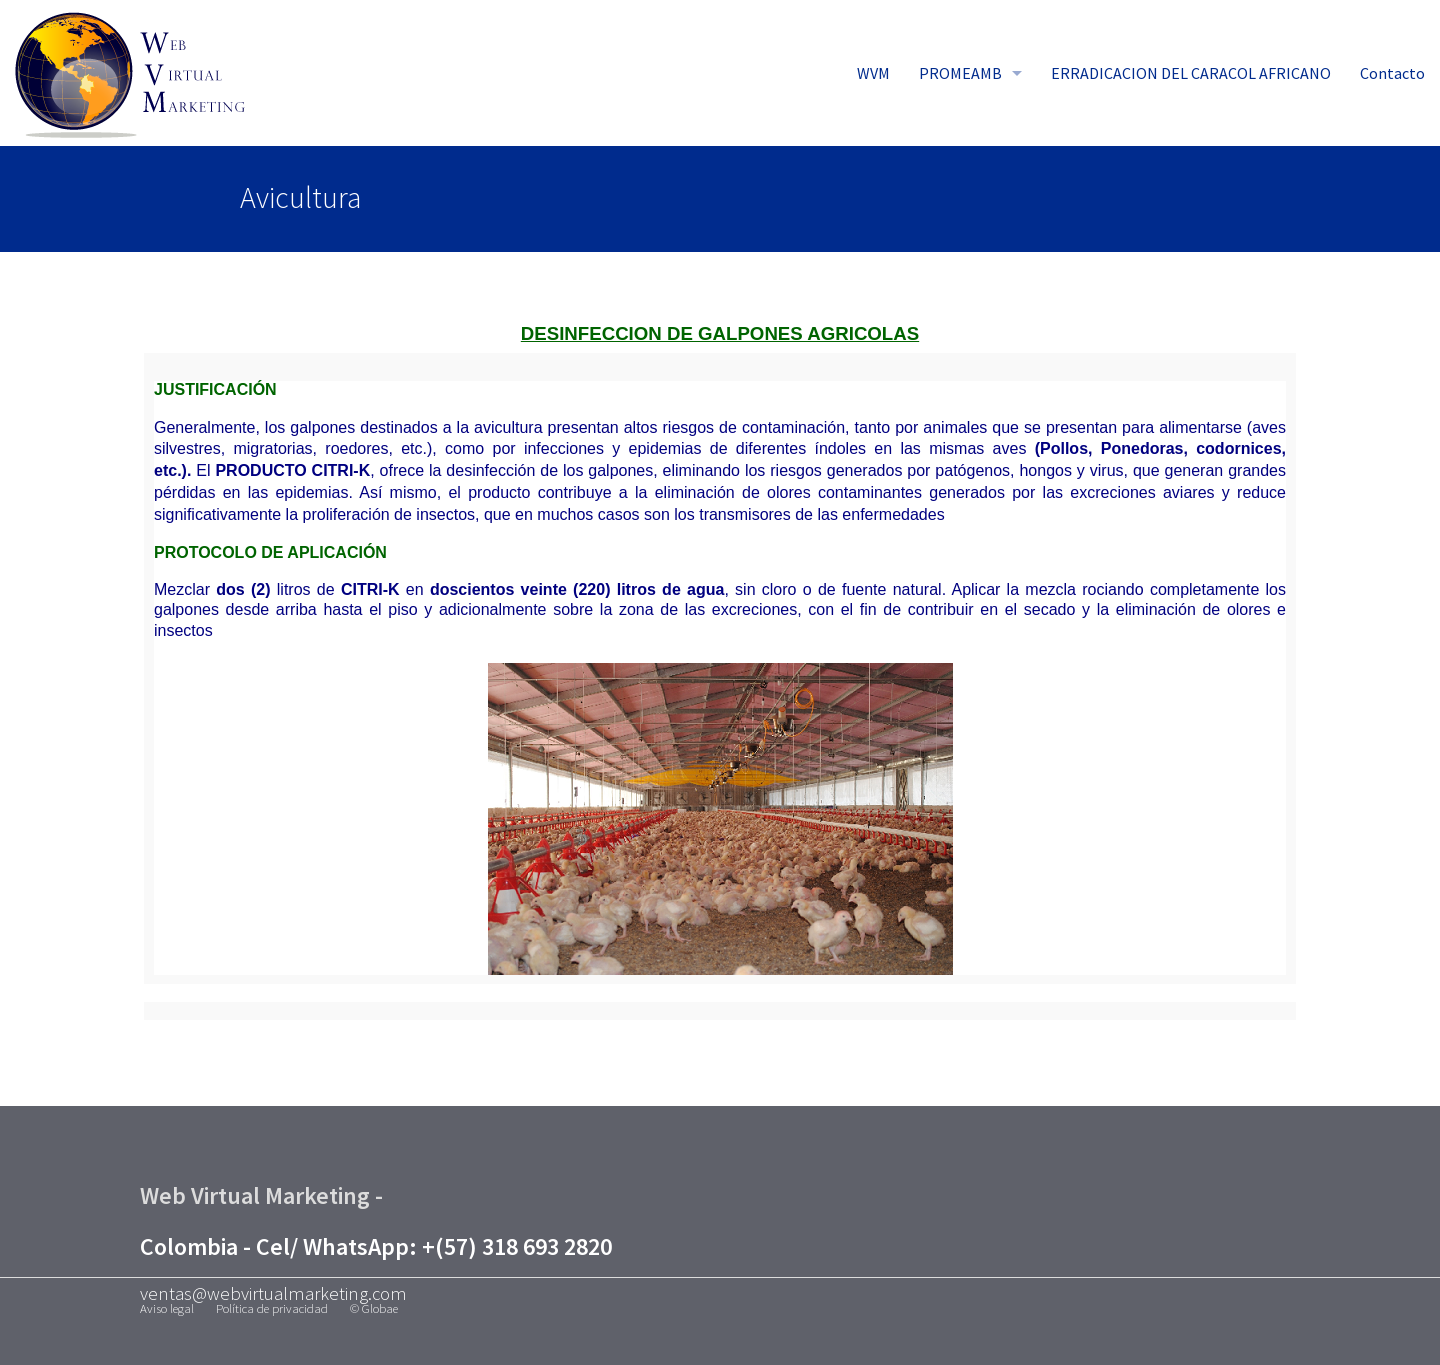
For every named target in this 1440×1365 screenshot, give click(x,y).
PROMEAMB (960, 73)
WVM (873, 73)
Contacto (1392, 73)
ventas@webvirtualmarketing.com (273, 1293)
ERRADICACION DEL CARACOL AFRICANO (1191, 73)
